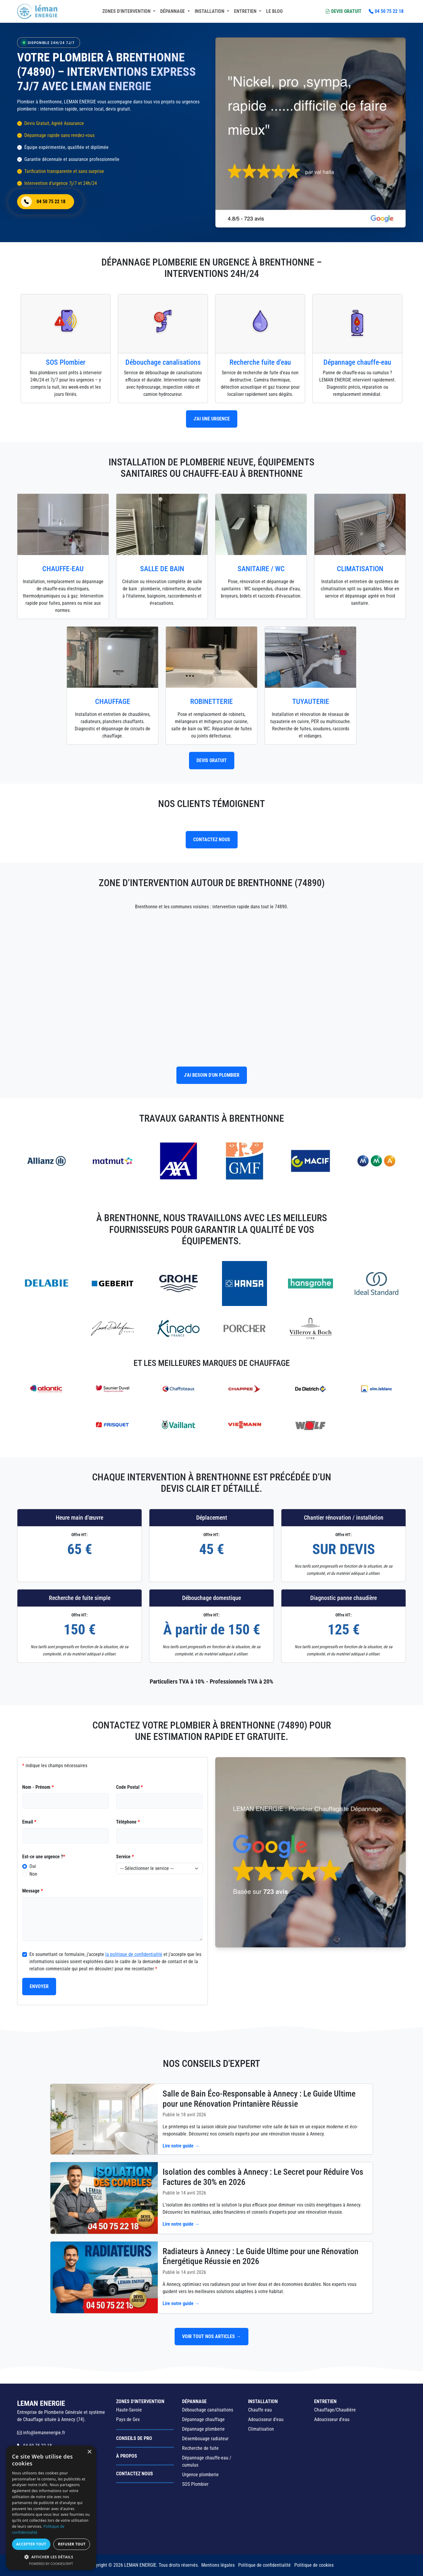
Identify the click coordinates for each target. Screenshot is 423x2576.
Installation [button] (210, 11)
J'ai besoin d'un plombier (211, 1075)
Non (33, 1874)
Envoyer (39, 1986)
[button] (51, 2557)
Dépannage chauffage (203, 2419)
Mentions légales (218, 2565)
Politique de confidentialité (264, 2565)
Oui (32, 1866)
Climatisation (360, 569)
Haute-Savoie (129, 2410)
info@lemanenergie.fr (41, 2432)
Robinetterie (211, 701)
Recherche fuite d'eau (260, 362)
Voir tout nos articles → (211, 2336)
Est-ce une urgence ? (43, 1856)
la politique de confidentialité (133, 1954)
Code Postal (129, 1787)
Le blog (274, 11)
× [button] (89, 2452)
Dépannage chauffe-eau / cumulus (206, 2461)
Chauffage (112, 701)
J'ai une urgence (212, 419)
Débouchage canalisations (163, 362)
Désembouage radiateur (205, 2438)
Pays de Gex (128, 2419)
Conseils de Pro (134, 2438)
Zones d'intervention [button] (127, 11)
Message (32, 1891)
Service (125, 1856)
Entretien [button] (246, 11)
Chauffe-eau (63, 569)
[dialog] (51, 2508)
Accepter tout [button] (31, 2544)
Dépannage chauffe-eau (357, 362)
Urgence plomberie (200, 2474)
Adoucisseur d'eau (266, 2419)
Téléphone (128, 1822)
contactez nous (211, 839)
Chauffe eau (260, 2410)
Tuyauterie (310, 701)
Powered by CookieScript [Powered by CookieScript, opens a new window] (51, 2563)
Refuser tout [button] (72, 2544)
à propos (126, 2456)
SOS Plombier (66, 362)
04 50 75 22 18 (386, 11)
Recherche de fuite (200, 2448)
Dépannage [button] (173, 11)
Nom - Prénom (38, 1787)
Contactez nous (134, 2474)
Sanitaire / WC (261, 569)
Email (29, 1822)
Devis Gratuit (343, 11)
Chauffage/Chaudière (335, 2410)
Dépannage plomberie (203, 2429)
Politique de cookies (314, 2565)
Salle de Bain (162, 569)
